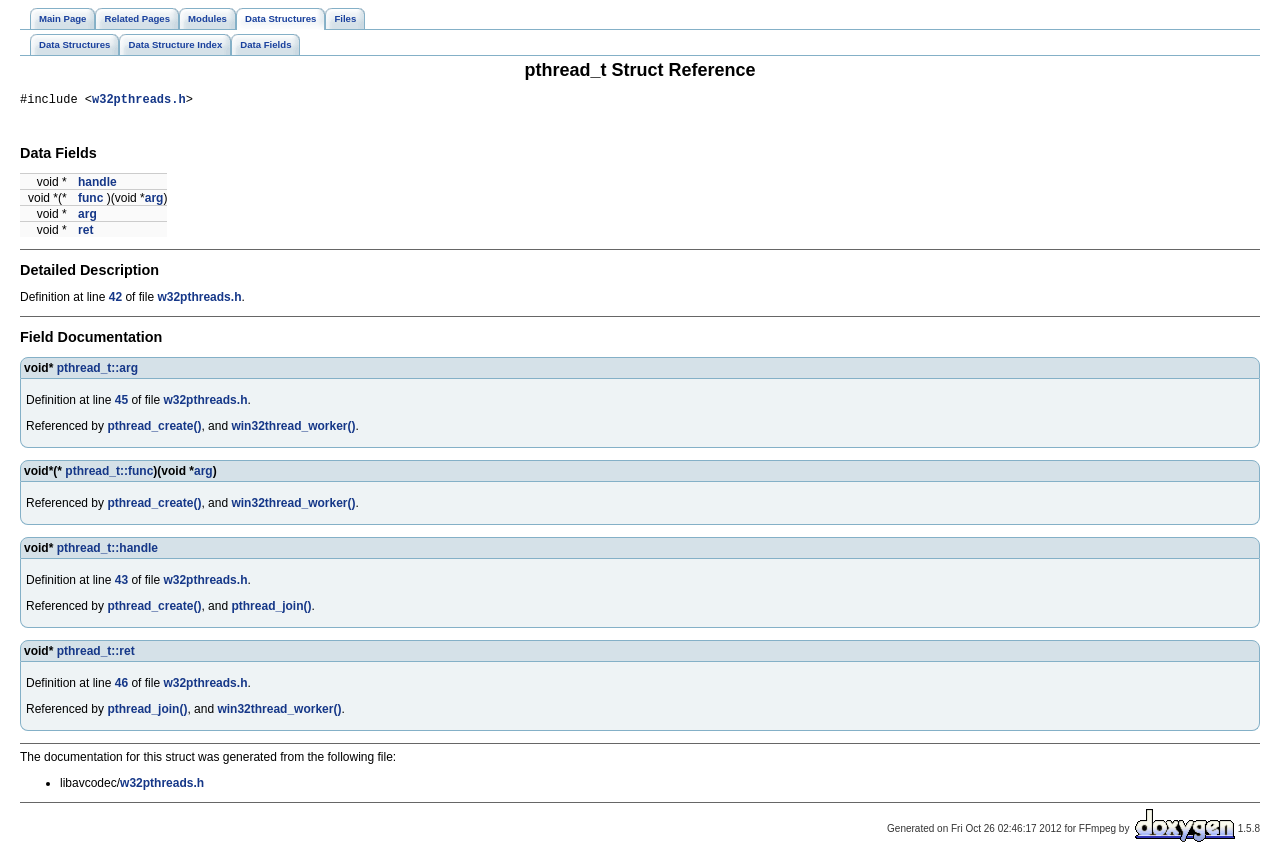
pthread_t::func (109, 474)
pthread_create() (154, 429)
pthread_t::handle (107, 551)
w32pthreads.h (139, 101)
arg (154, 201)
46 (121, 686)
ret (85, 233)
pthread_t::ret (96, 654)
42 (115, 300)
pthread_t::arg (97, 371)
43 (121, 583)
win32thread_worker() (293, 429)
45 (121, 403)
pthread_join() (271, 609)
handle (97, 185)
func (90, 201)
